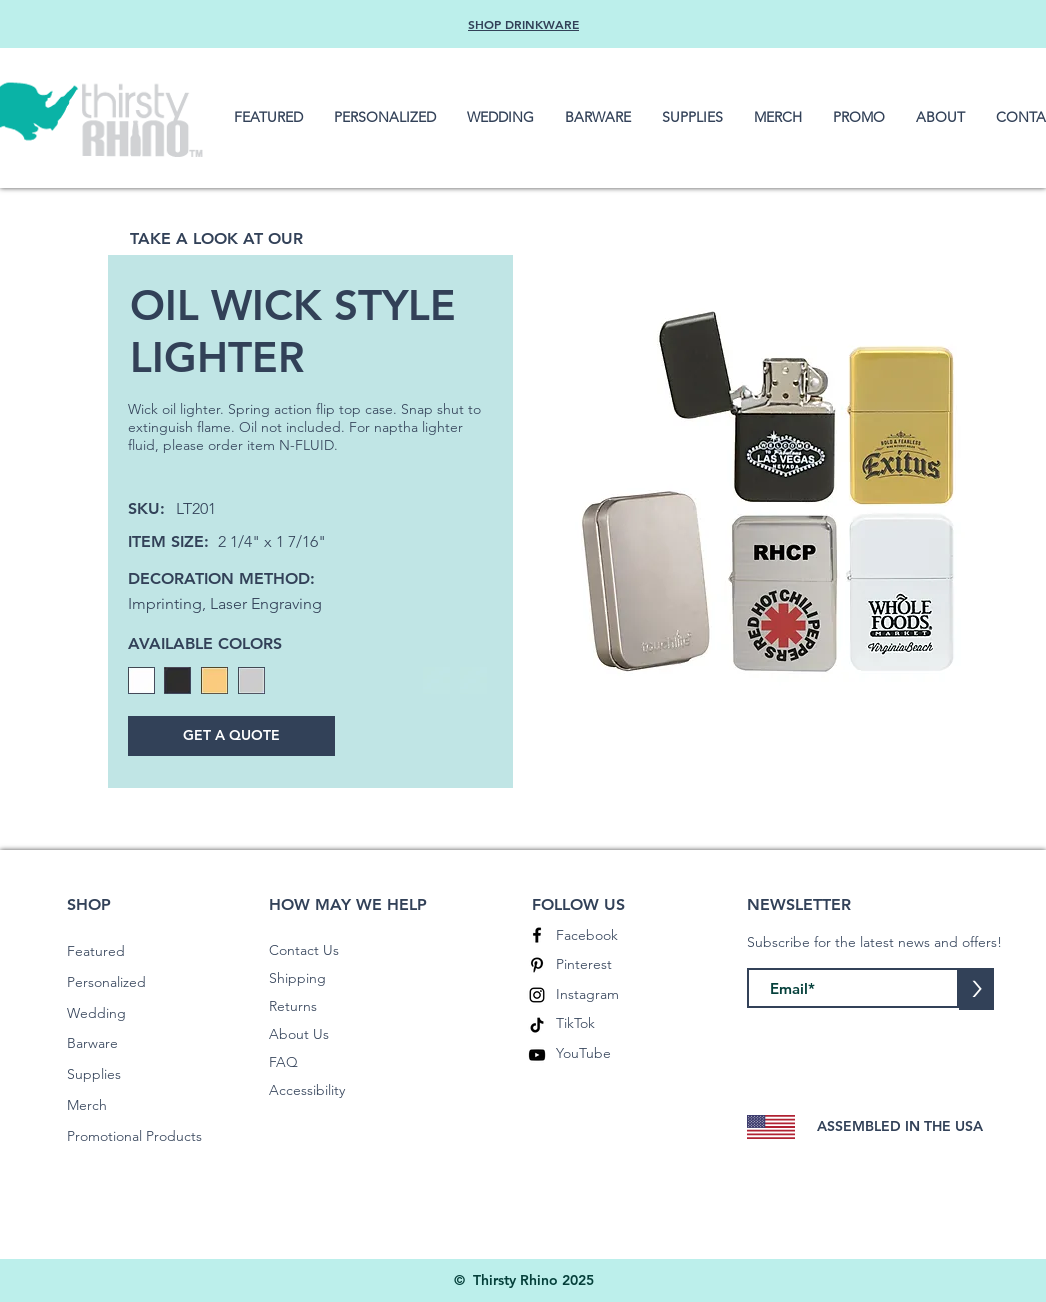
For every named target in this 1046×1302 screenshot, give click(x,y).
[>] (976, 989)
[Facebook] (537, 935)
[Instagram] (537, 995)
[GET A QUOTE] (231, 736)
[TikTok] (537, 1025)
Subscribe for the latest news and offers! (874, 942)
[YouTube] (537, 1055)
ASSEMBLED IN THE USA (900, 1126)
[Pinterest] (537, 965)
